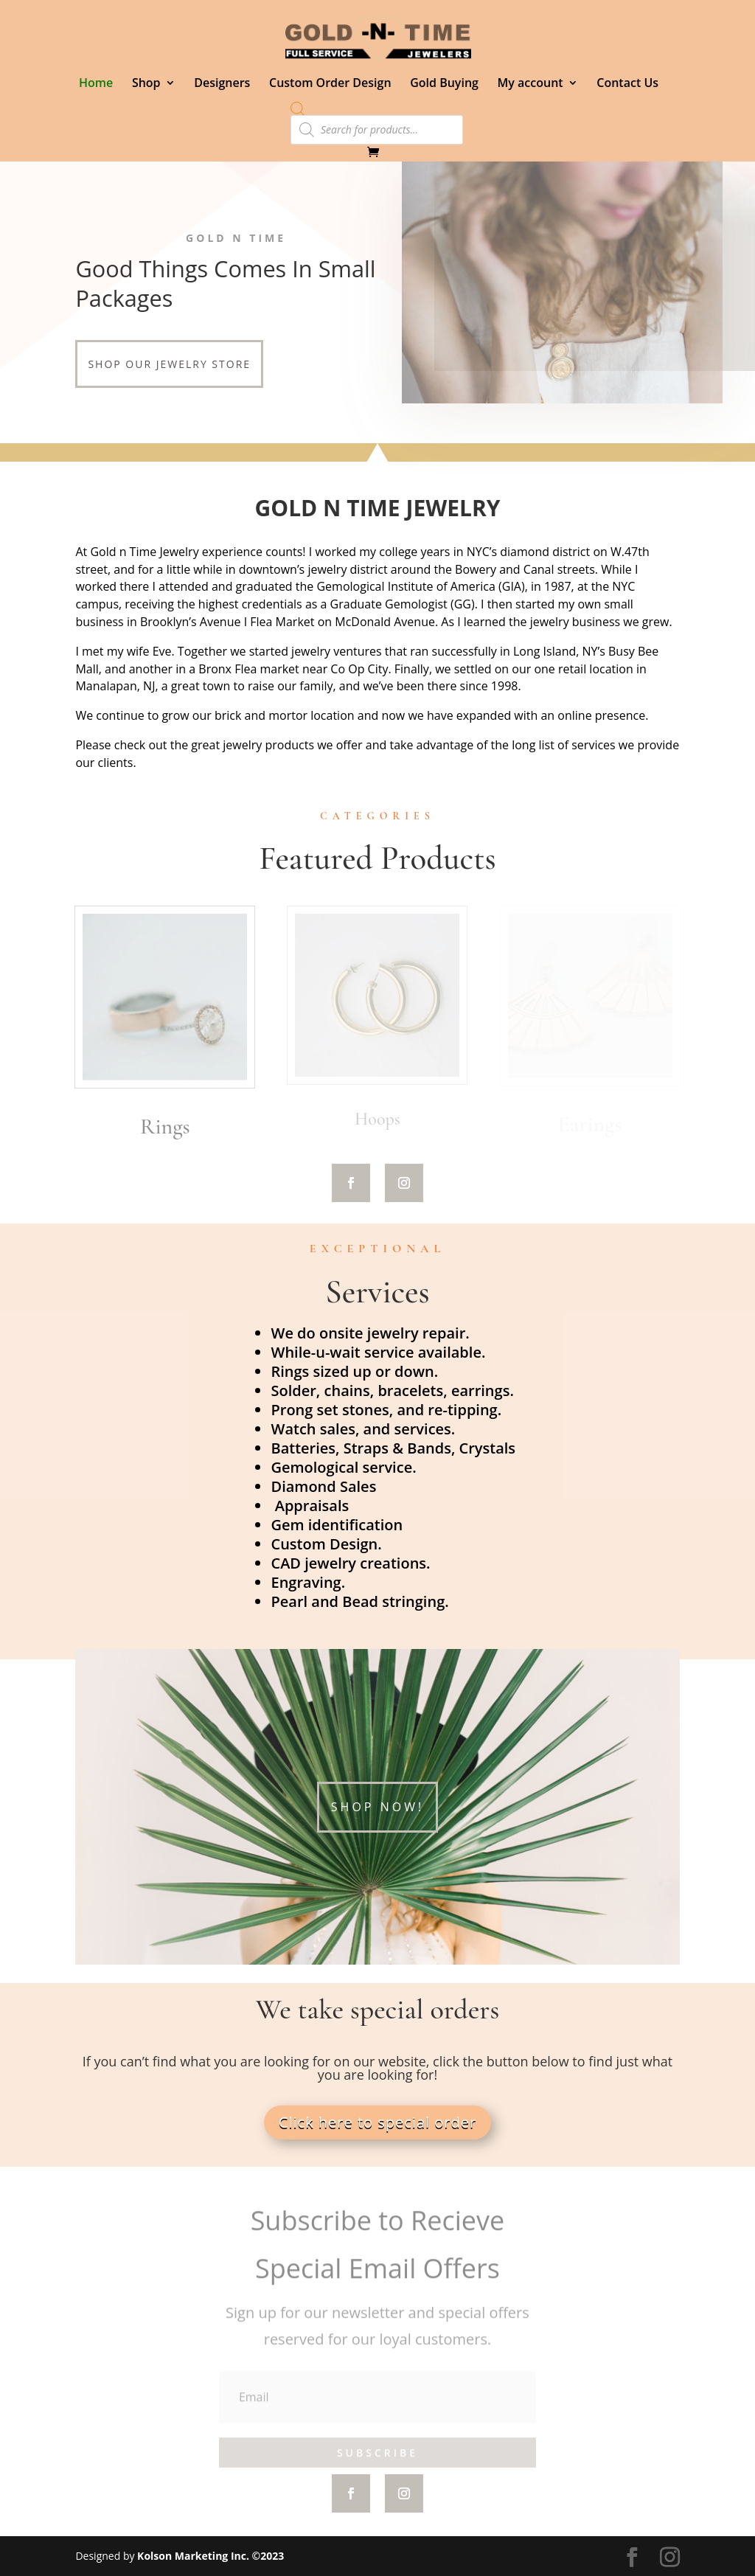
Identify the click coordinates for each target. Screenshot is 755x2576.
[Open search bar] (297, 108)
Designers (222, 84)
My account (530, 84)
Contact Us (627, 84)
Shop (146, 84)
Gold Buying (444, 84)
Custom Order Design (330, 84)
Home (96, 84)
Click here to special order (377, 2122)
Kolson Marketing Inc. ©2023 (210, 2556)
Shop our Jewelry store (169, 364)
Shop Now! (377, 1807)
